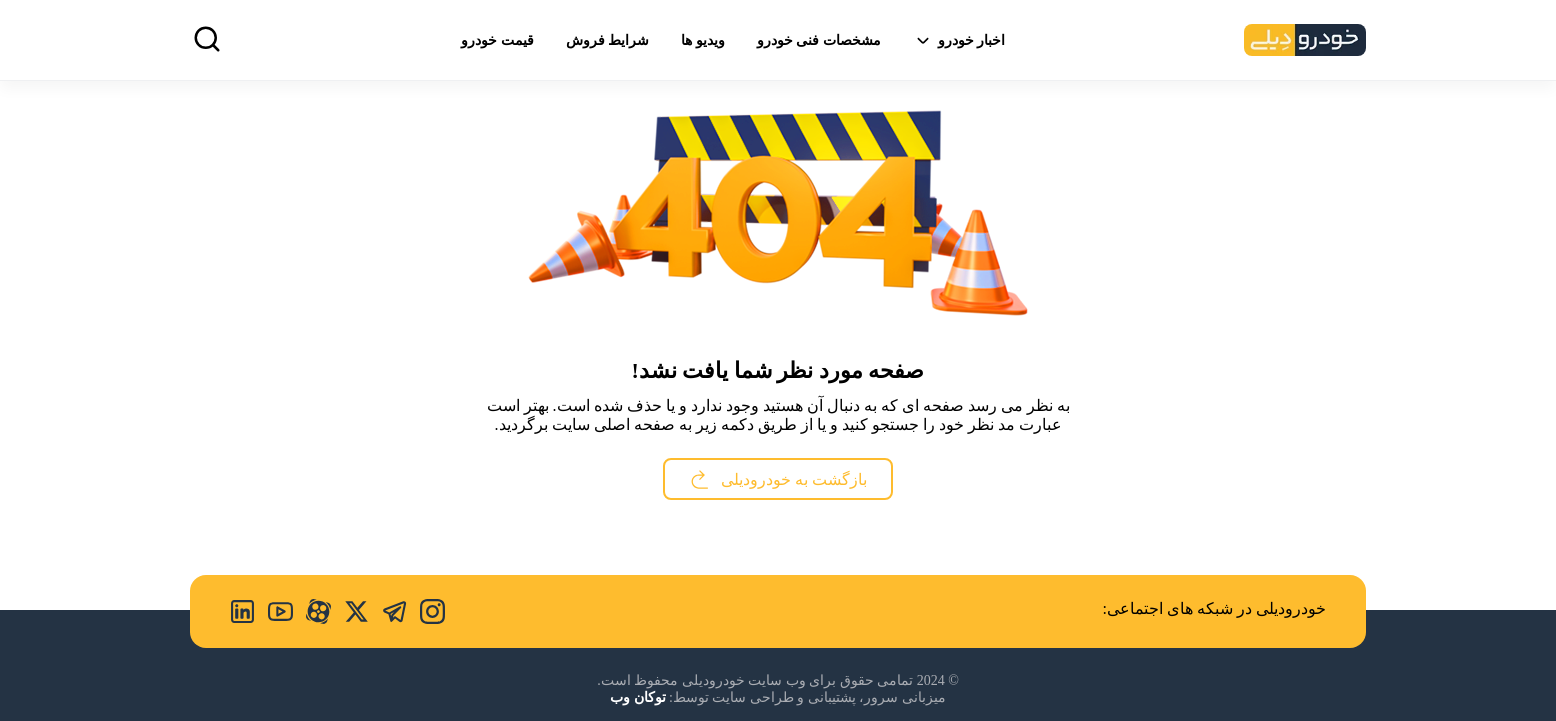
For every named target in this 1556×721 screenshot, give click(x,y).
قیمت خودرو (497, 40)
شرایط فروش (608, 40)
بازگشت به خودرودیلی (778, 479)
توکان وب (638, 697)
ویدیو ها (703, 40)
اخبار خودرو (959, 40)
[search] (207, 39)
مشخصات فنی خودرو (819, 40)
